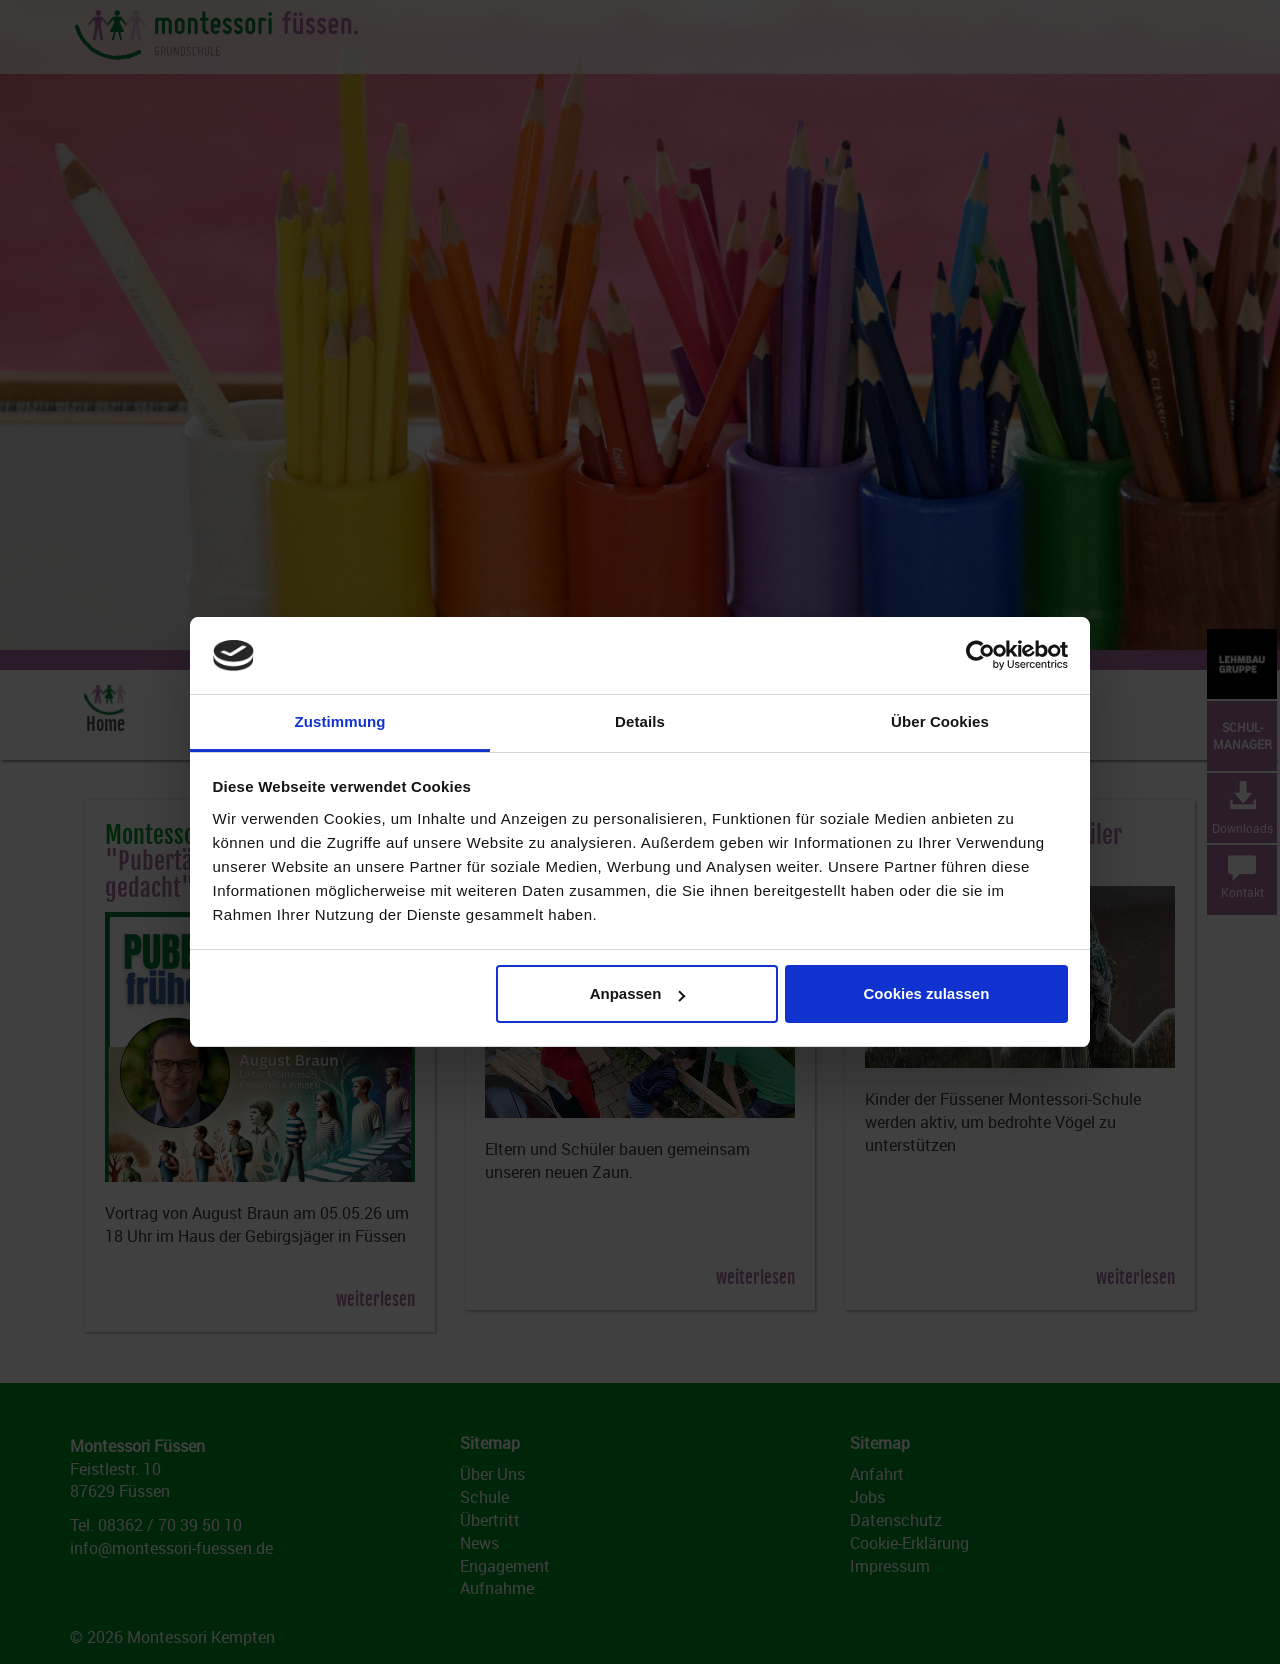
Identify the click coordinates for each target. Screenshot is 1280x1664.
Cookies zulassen (926, 993)
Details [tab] (640, 721)
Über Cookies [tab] (940, 721)
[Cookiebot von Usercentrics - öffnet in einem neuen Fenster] (980, 656)
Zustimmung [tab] (340, 721)
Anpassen (638, 993)
